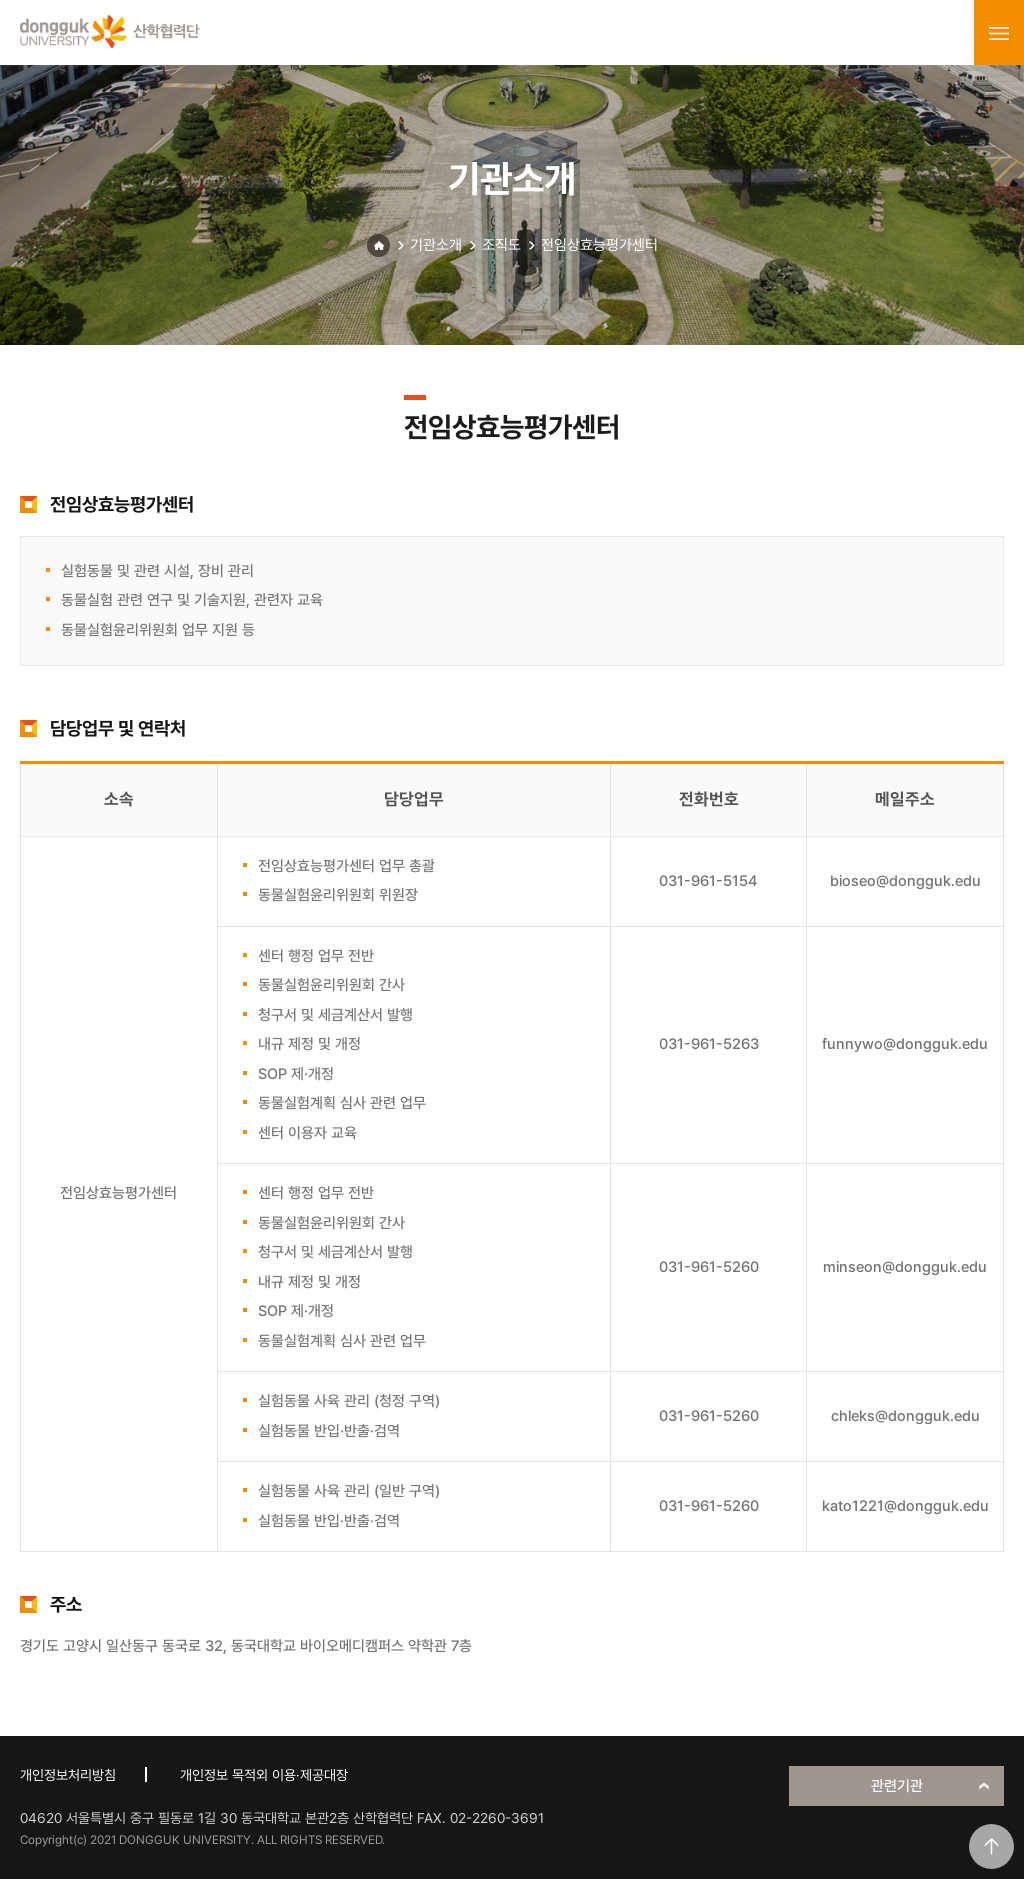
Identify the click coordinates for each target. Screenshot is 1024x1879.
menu (999, 33)
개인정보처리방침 (68, 1775)
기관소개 (436, 245)
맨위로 (991, 1846)
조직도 (501, 245)
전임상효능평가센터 (599, 245)
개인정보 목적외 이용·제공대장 (264, 1775)
